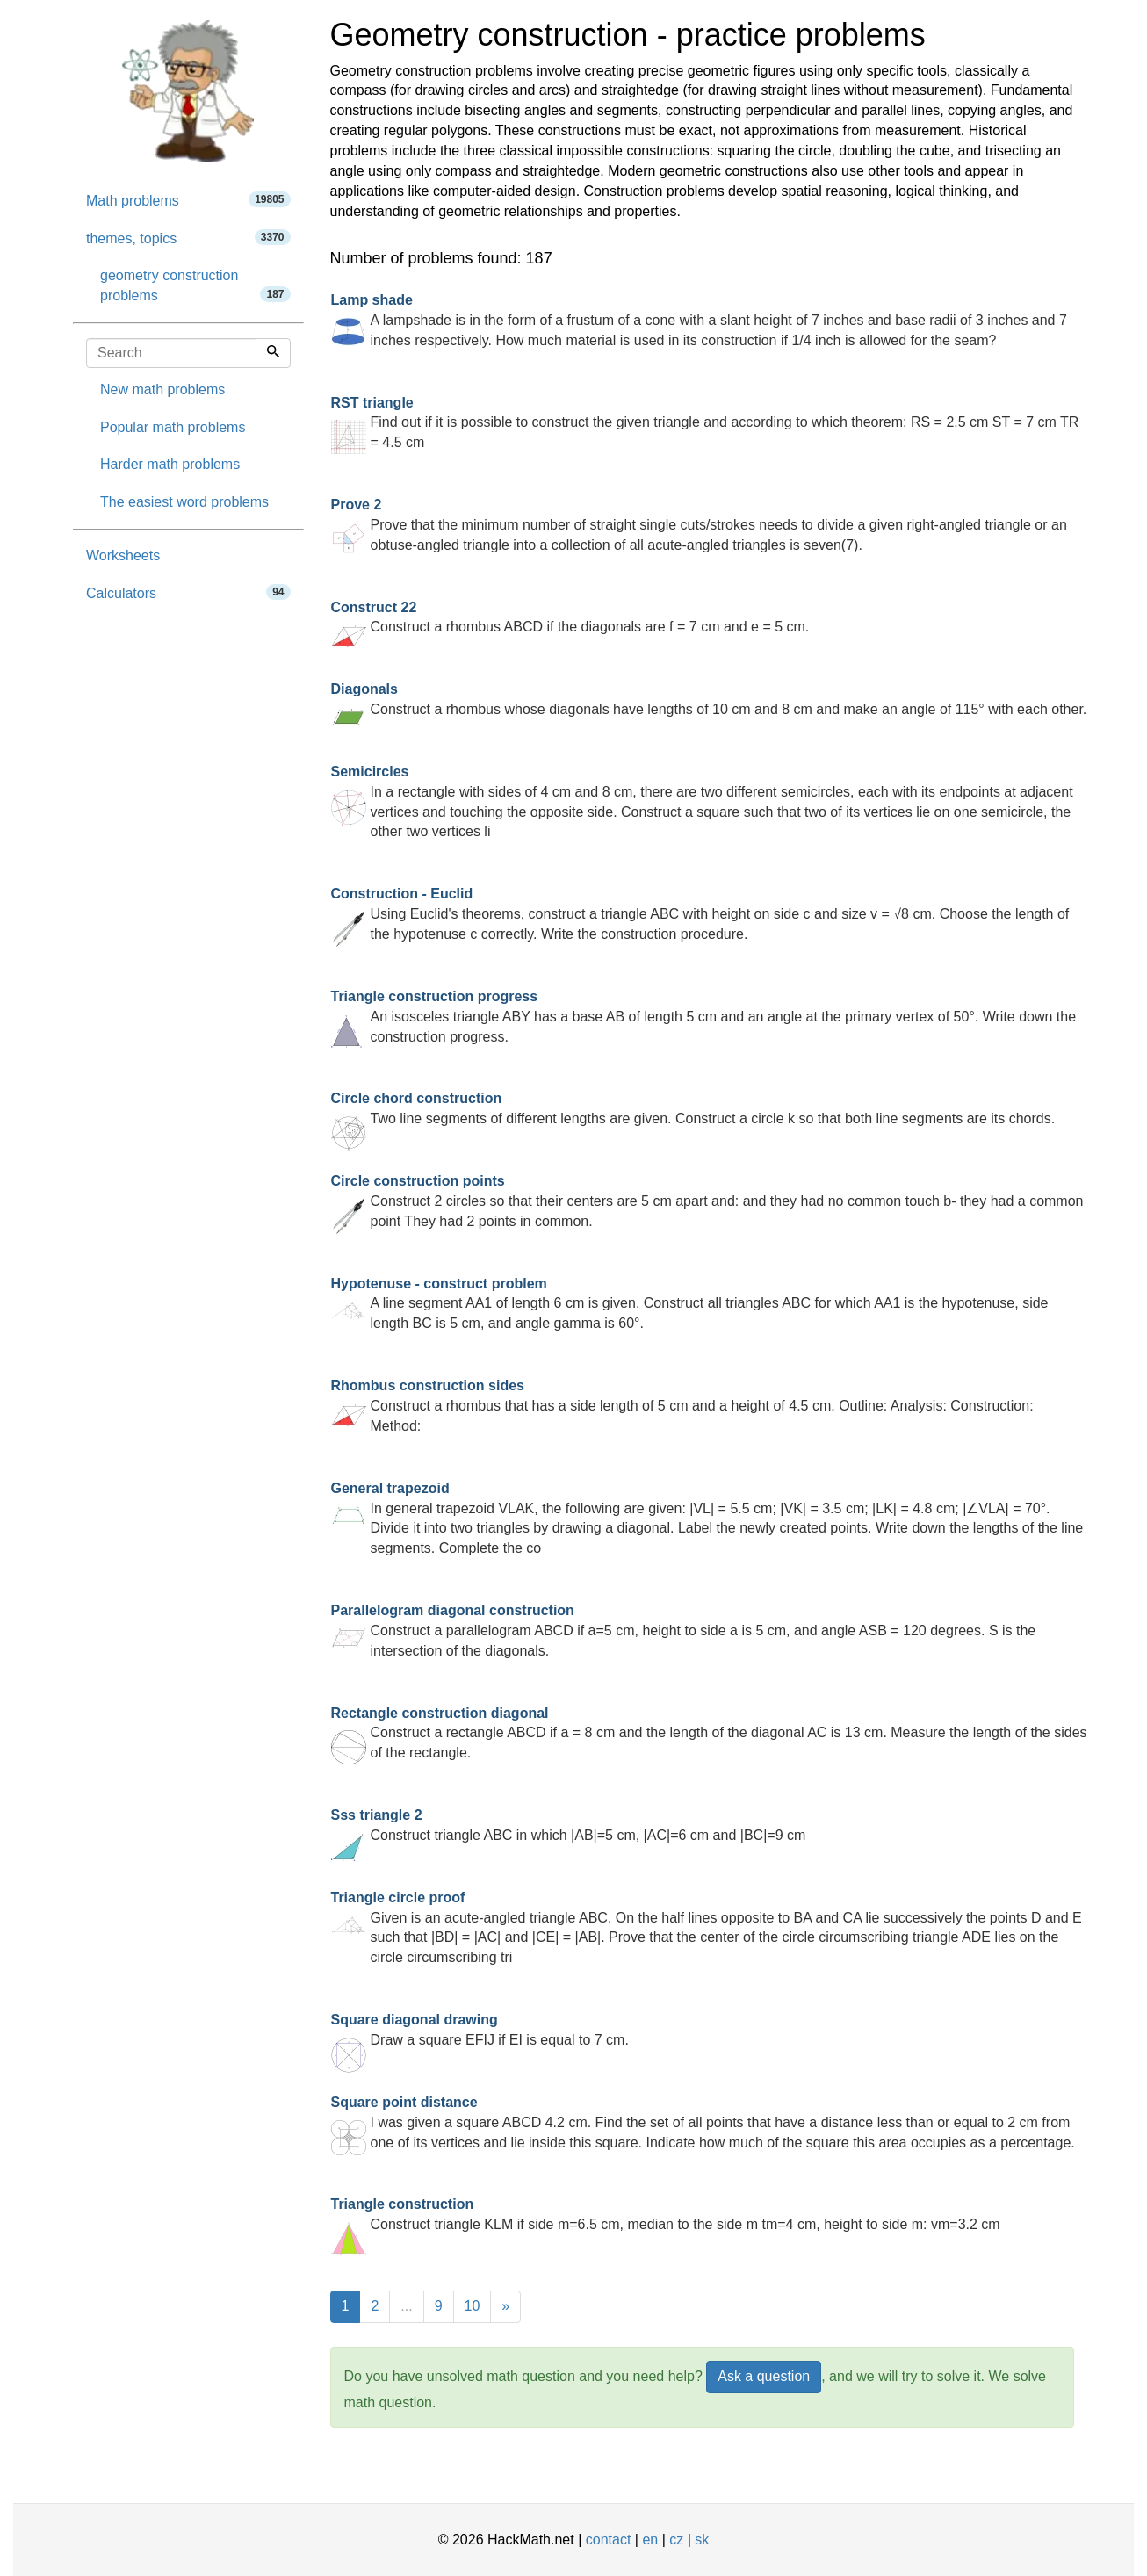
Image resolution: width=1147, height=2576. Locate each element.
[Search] (273, 353)
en (650, 2539)
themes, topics (188, 237)
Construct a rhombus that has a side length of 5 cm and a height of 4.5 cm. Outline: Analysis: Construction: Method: (682, 1405)
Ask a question (764, 2376)
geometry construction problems (195, 285)
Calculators (188, 592)
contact (608, 2539)
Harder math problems (170, 464)
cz (676, 2539)
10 (472, 2305)
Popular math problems (172, 427)
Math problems (188, 199)
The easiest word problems (184, 501)
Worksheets (123, 555)
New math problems (162, 389)
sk (702, 2539)
